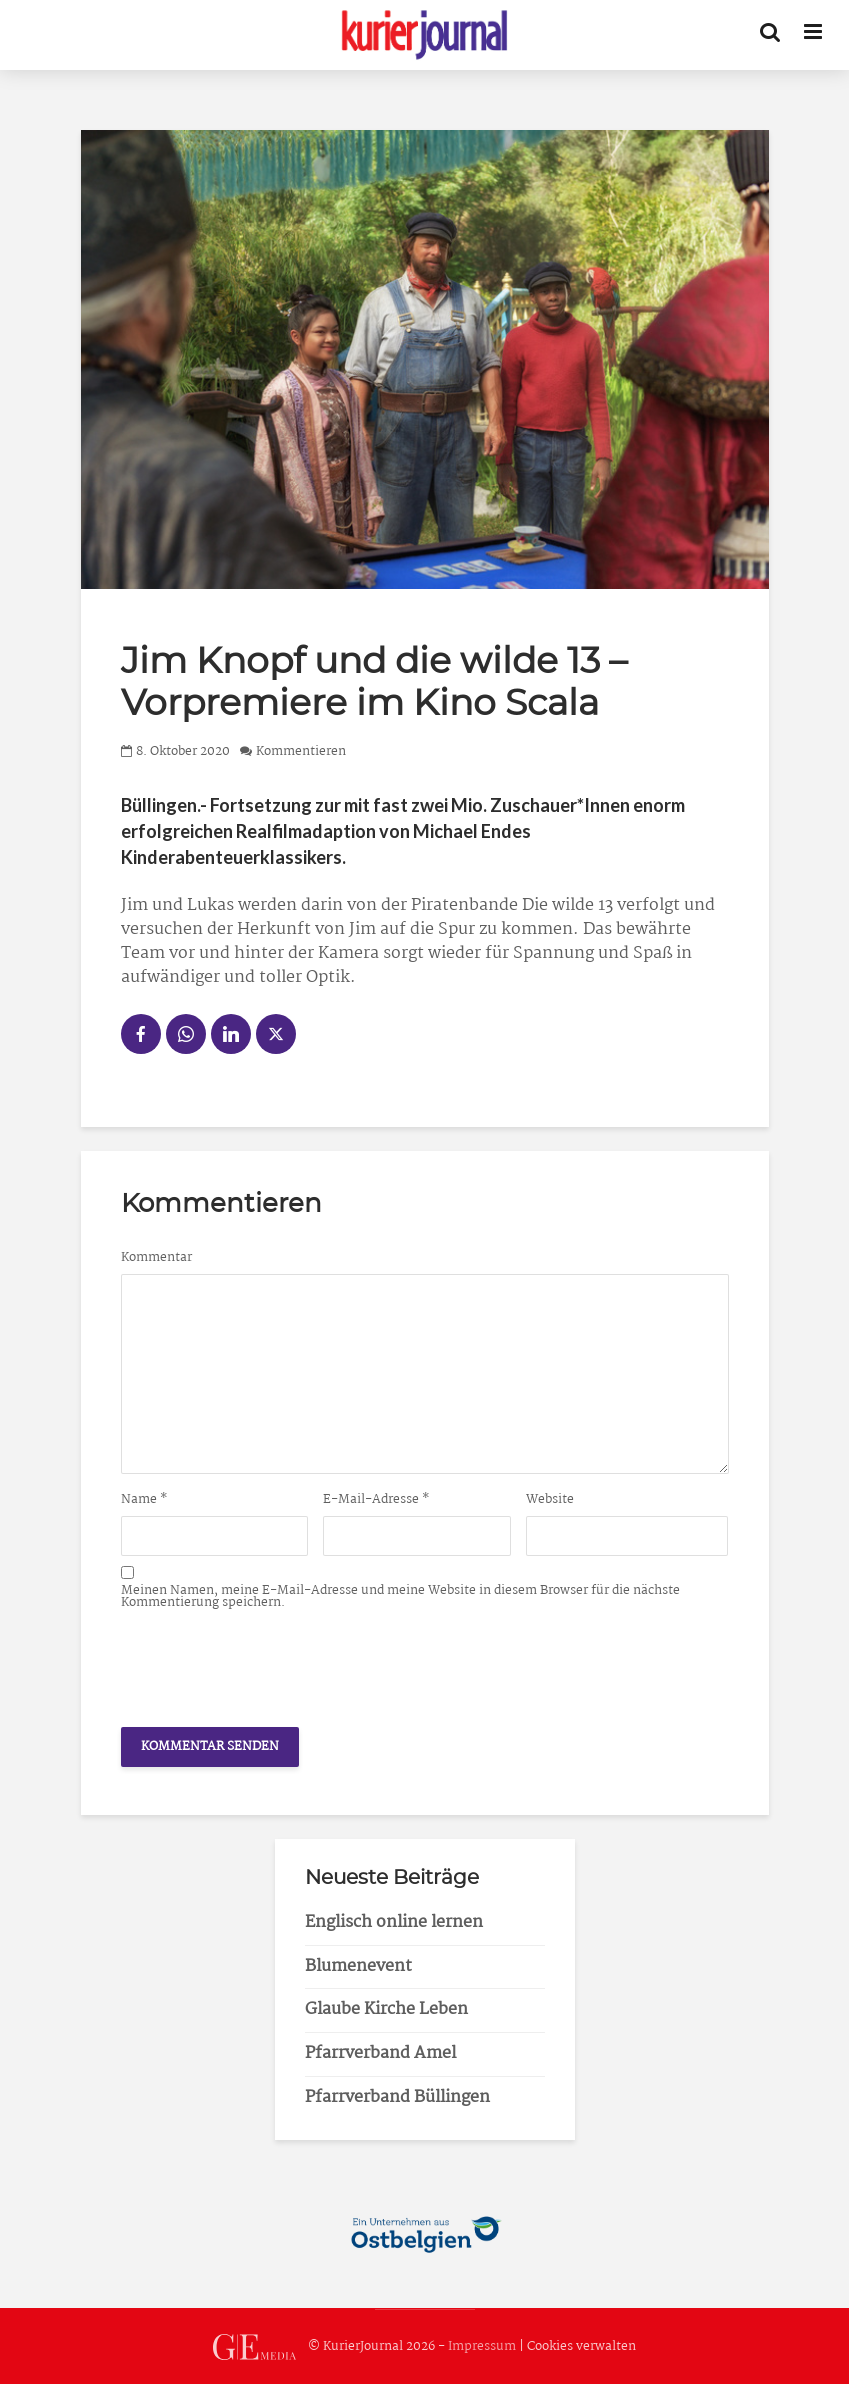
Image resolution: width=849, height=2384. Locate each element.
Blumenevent (358, 1966)
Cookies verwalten (581, 2346)
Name (144, 1500)
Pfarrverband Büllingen (397, 2097)
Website (550, 1500)
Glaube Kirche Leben (386, 2009)
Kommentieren (301, 751)
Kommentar (156, 1258)
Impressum (482, 2346)
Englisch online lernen (394, 1922)
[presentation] (273, 1663)
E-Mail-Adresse (376, 1500)
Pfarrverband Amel (380, 2053)
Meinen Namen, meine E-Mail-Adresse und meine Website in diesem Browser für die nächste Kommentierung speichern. (400, 1597)
